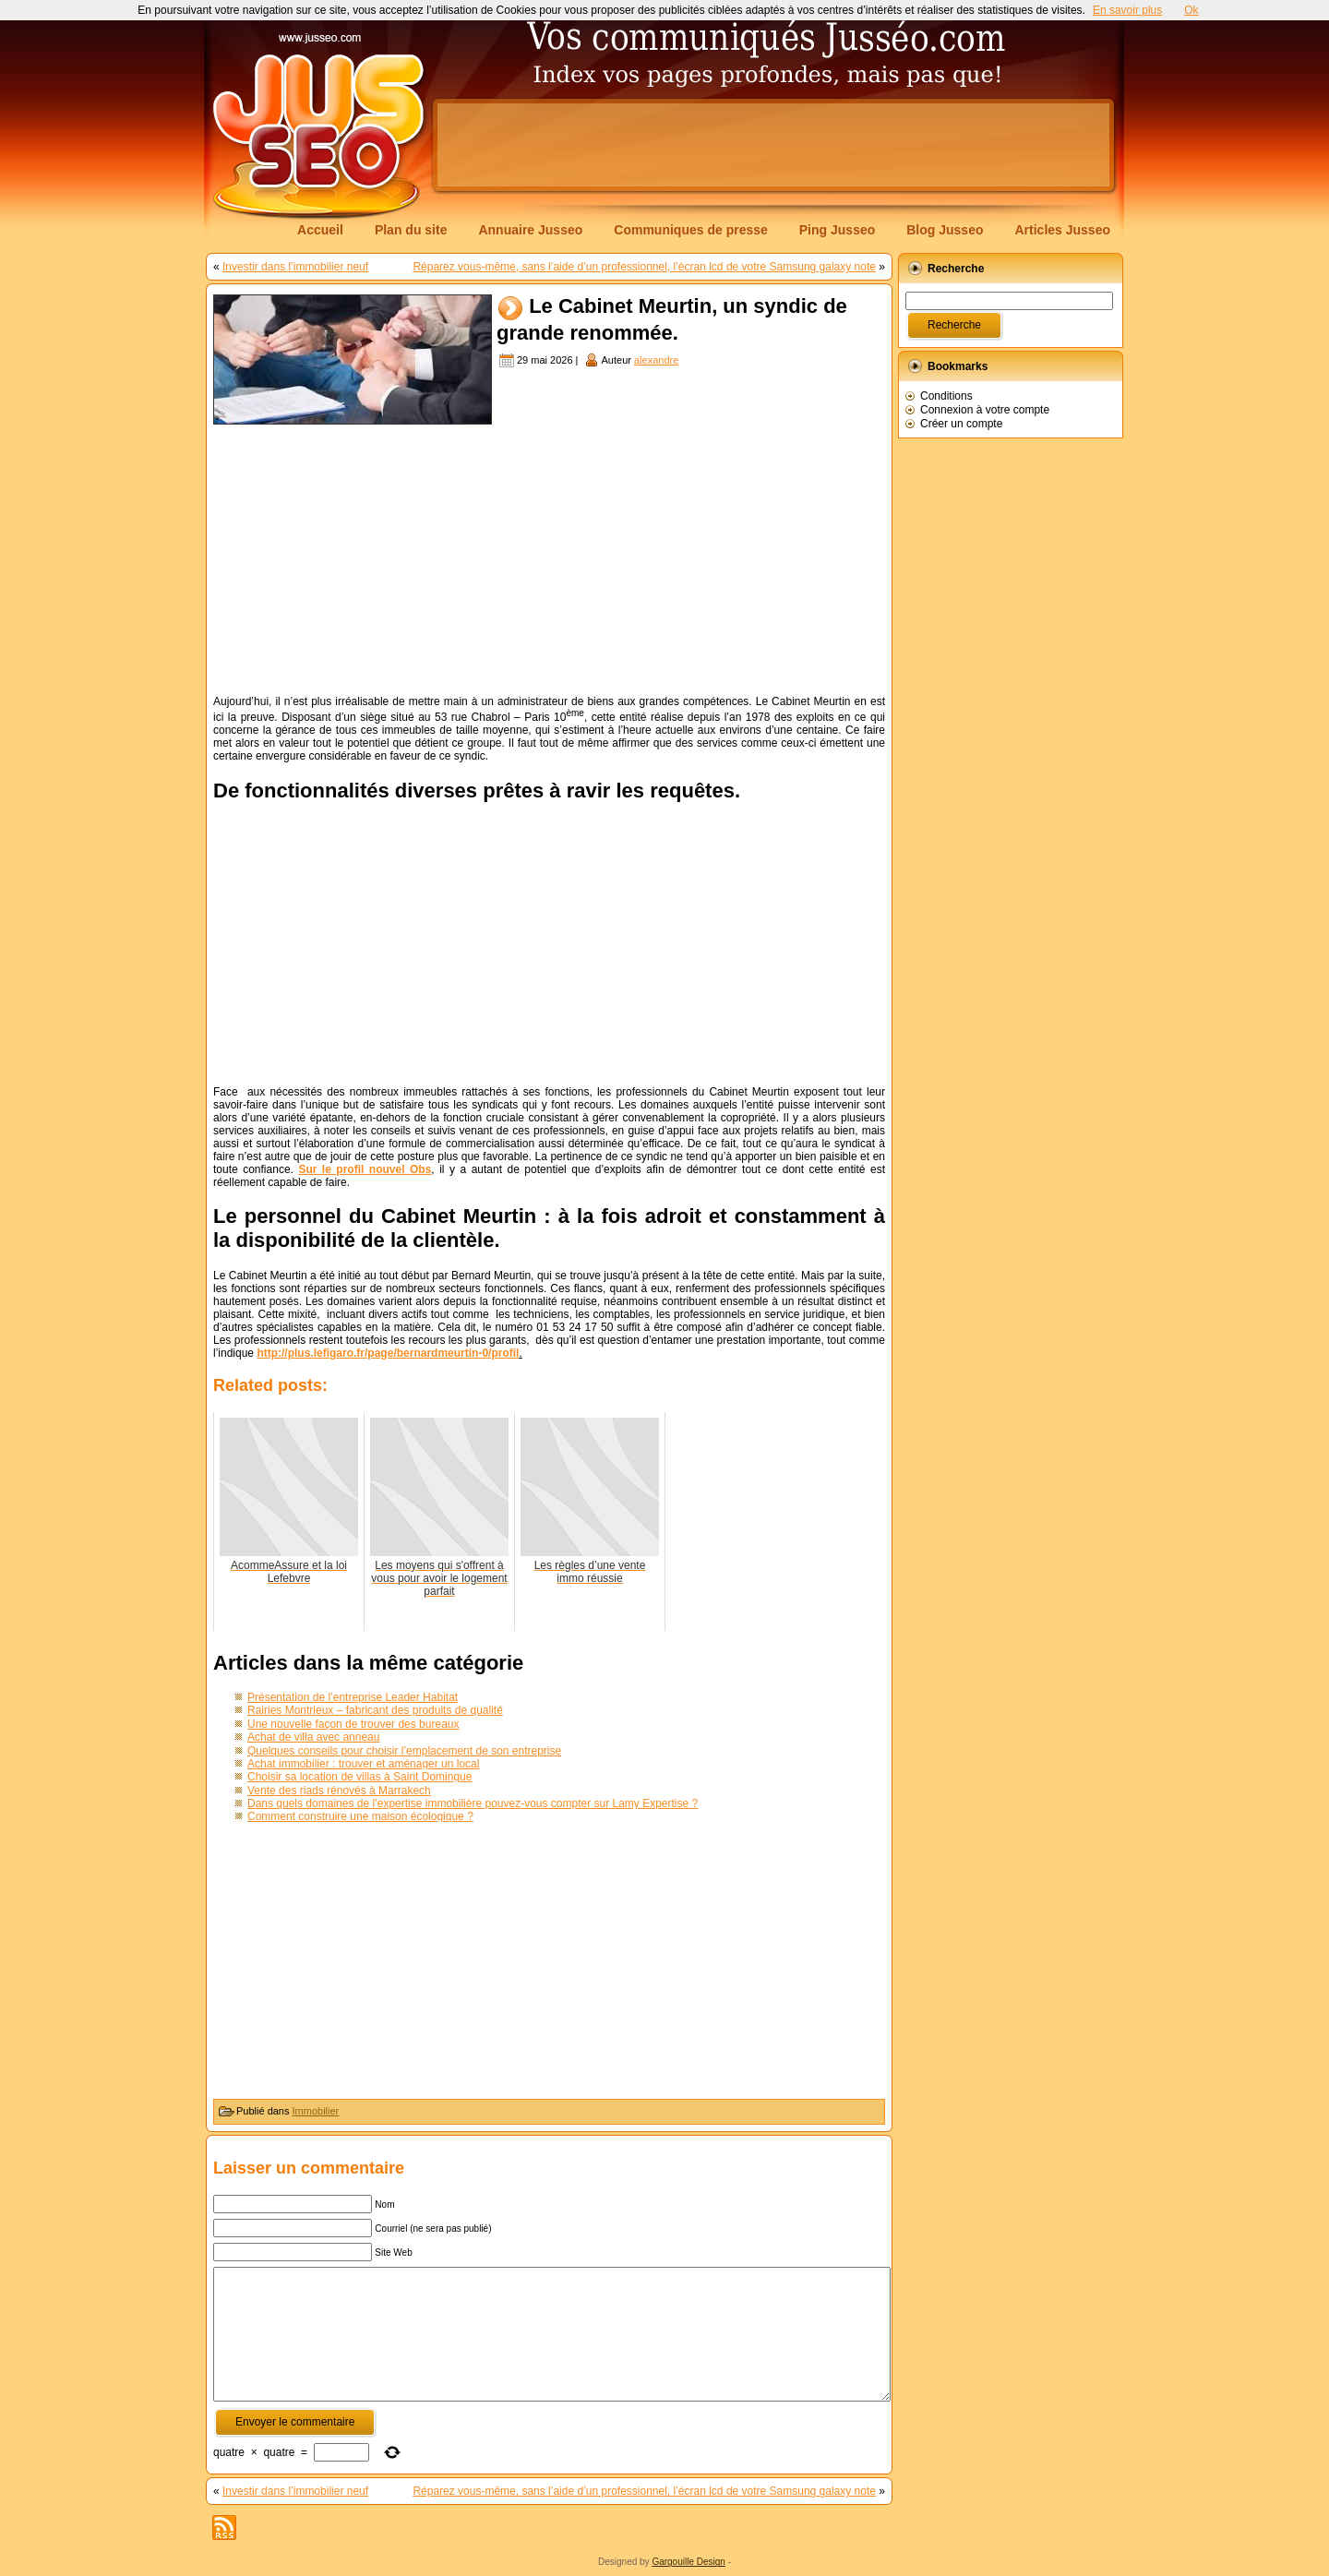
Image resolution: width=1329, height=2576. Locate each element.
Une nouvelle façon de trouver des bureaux (353, 1724)
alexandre (656, 359)
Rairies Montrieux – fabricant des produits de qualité (375, 1710)
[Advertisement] (773, 144)
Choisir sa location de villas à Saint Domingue (359, 1776)
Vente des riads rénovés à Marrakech (339, 1790)
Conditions (946, 395)
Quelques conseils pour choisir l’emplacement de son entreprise (404, 1750)
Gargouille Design (688, 2562)
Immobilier (316, 2110)
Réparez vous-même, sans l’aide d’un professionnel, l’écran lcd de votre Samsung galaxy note (644, 266)
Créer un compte (961, 423)
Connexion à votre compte (984, 409)
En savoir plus (1127, 10)
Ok (1191, 10)
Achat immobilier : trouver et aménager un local (363, 1763)
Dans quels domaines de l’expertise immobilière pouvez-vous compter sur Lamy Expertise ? (472, 1803)
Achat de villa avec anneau (313, 1737)
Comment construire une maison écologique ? (360, 1816)
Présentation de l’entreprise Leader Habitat (352, 1697)
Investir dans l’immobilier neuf (295, 266)
